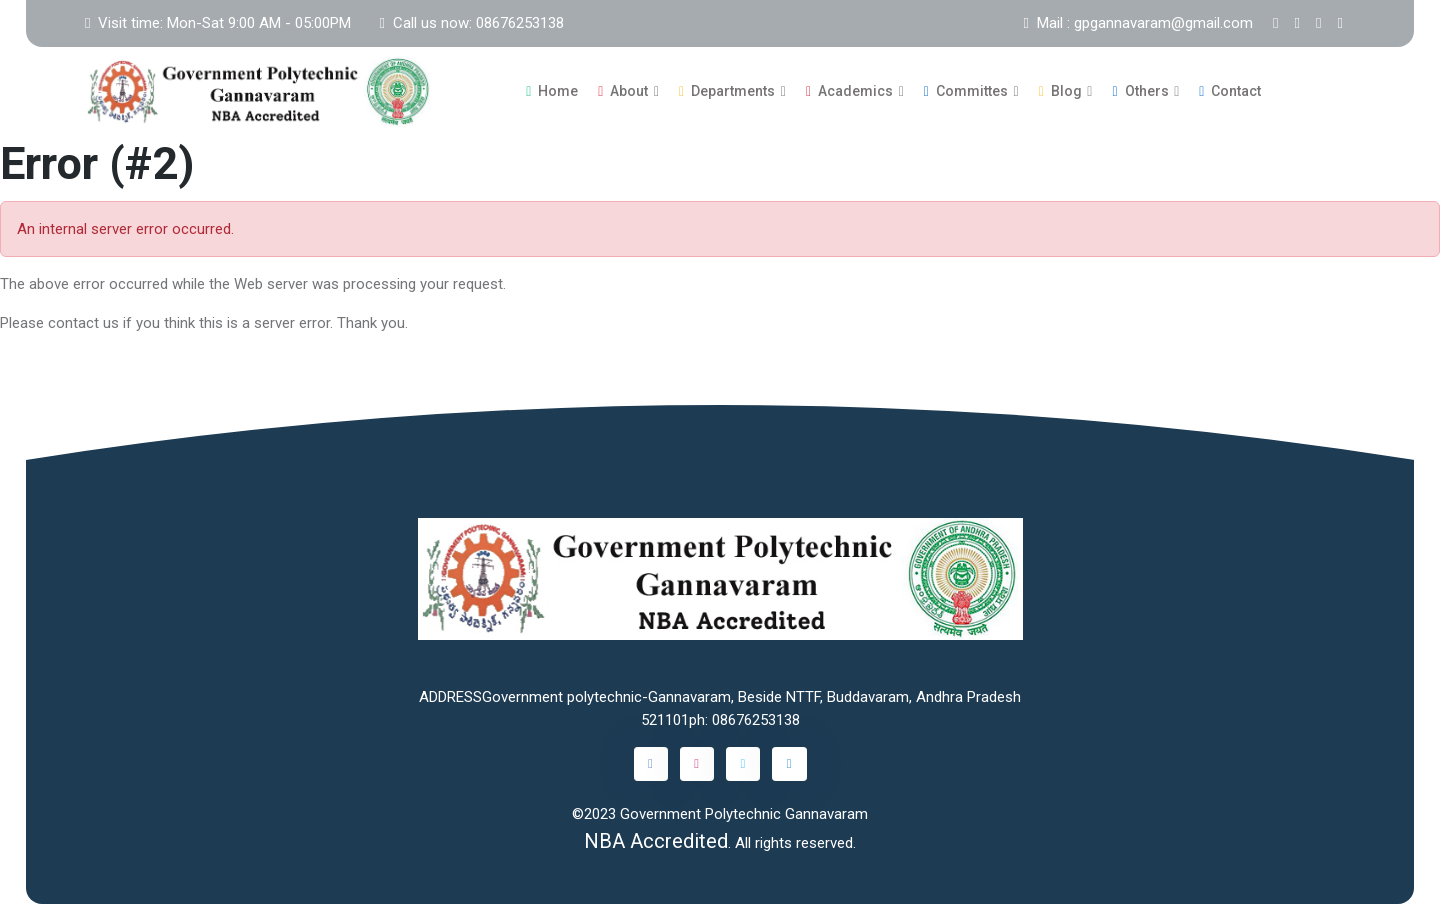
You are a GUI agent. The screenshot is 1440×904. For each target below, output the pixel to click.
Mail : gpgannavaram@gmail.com (1138, 23)
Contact (1230, 91)
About (623, 91)
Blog (1060, 91)
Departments (727, 91)
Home (552, 91)
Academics (849, 91)
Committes (966, 91)
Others (1140, 91)
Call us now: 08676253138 (471, 23)
